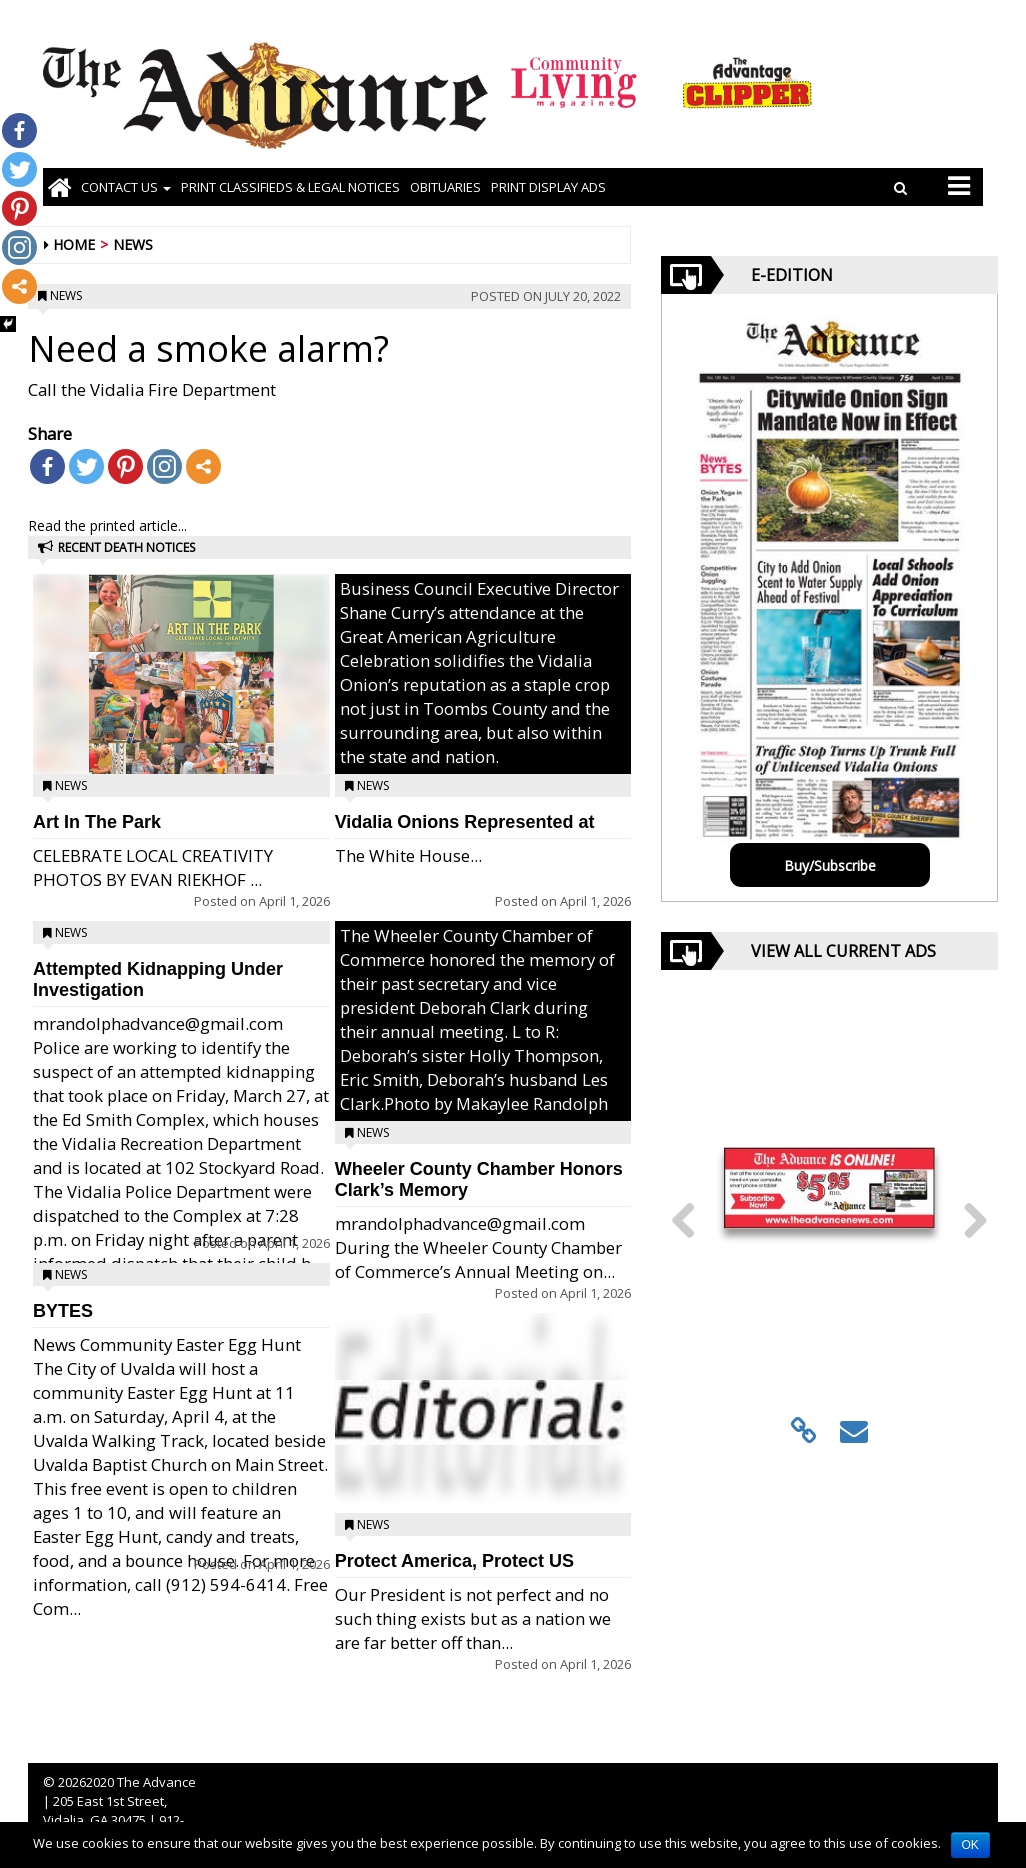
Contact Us (126, 187)
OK (970, 1845)
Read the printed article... (107, 525)
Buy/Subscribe (830, 865)
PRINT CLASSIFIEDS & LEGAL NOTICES (290, 187)
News (133, 244)
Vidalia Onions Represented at (465, 822)
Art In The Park (97, 822)
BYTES (63, 1311)
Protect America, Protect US (454, 1561)
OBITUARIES (445, 187)
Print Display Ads (548, 187)
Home (74, 244)
